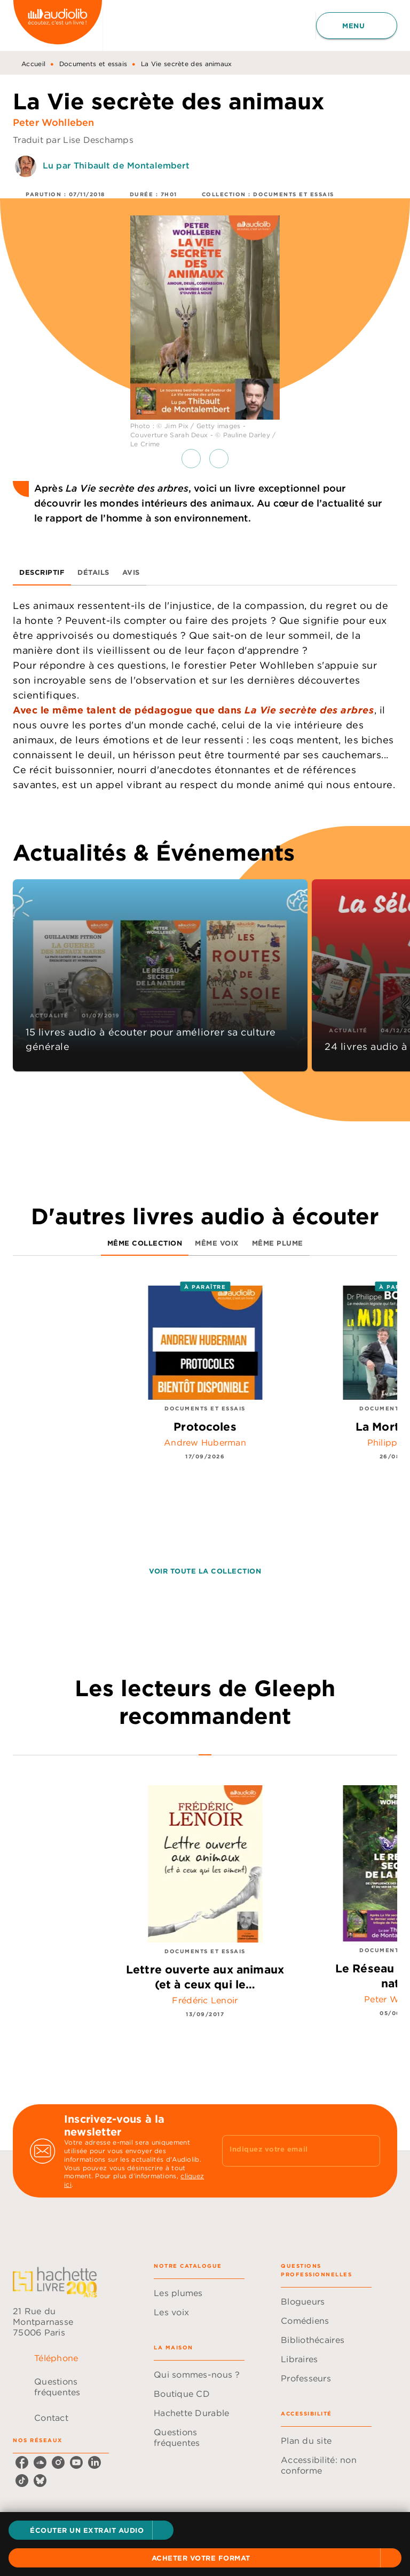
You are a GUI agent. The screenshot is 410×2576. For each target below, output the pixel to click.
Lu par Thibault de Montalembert (116, 165)
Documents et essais (93, 64)
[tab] (42, 572)
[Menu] (356, 25)
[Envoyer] (367, 2151)
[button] (91, 2530)
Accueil (33, 64)
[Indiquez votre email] (287, 2150)
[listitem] (22, 2462)
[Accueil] (57, 25)
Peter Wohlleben (53, 122)
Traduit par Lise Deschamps (73, 139)
